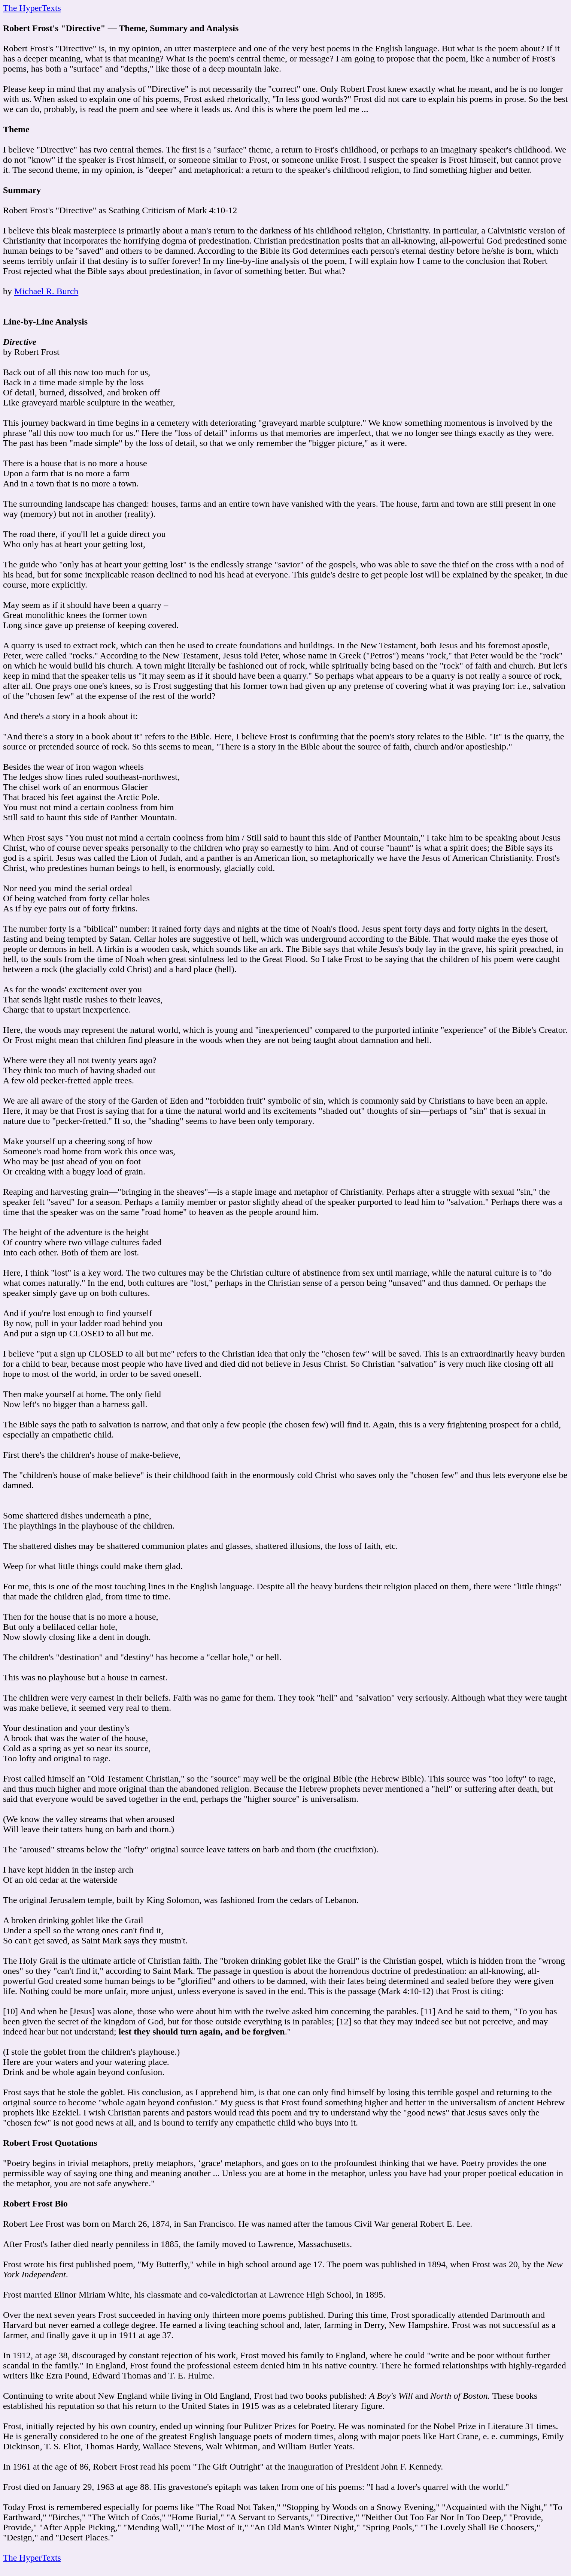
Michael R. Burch (46, 291)
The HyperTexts (32, 8)
